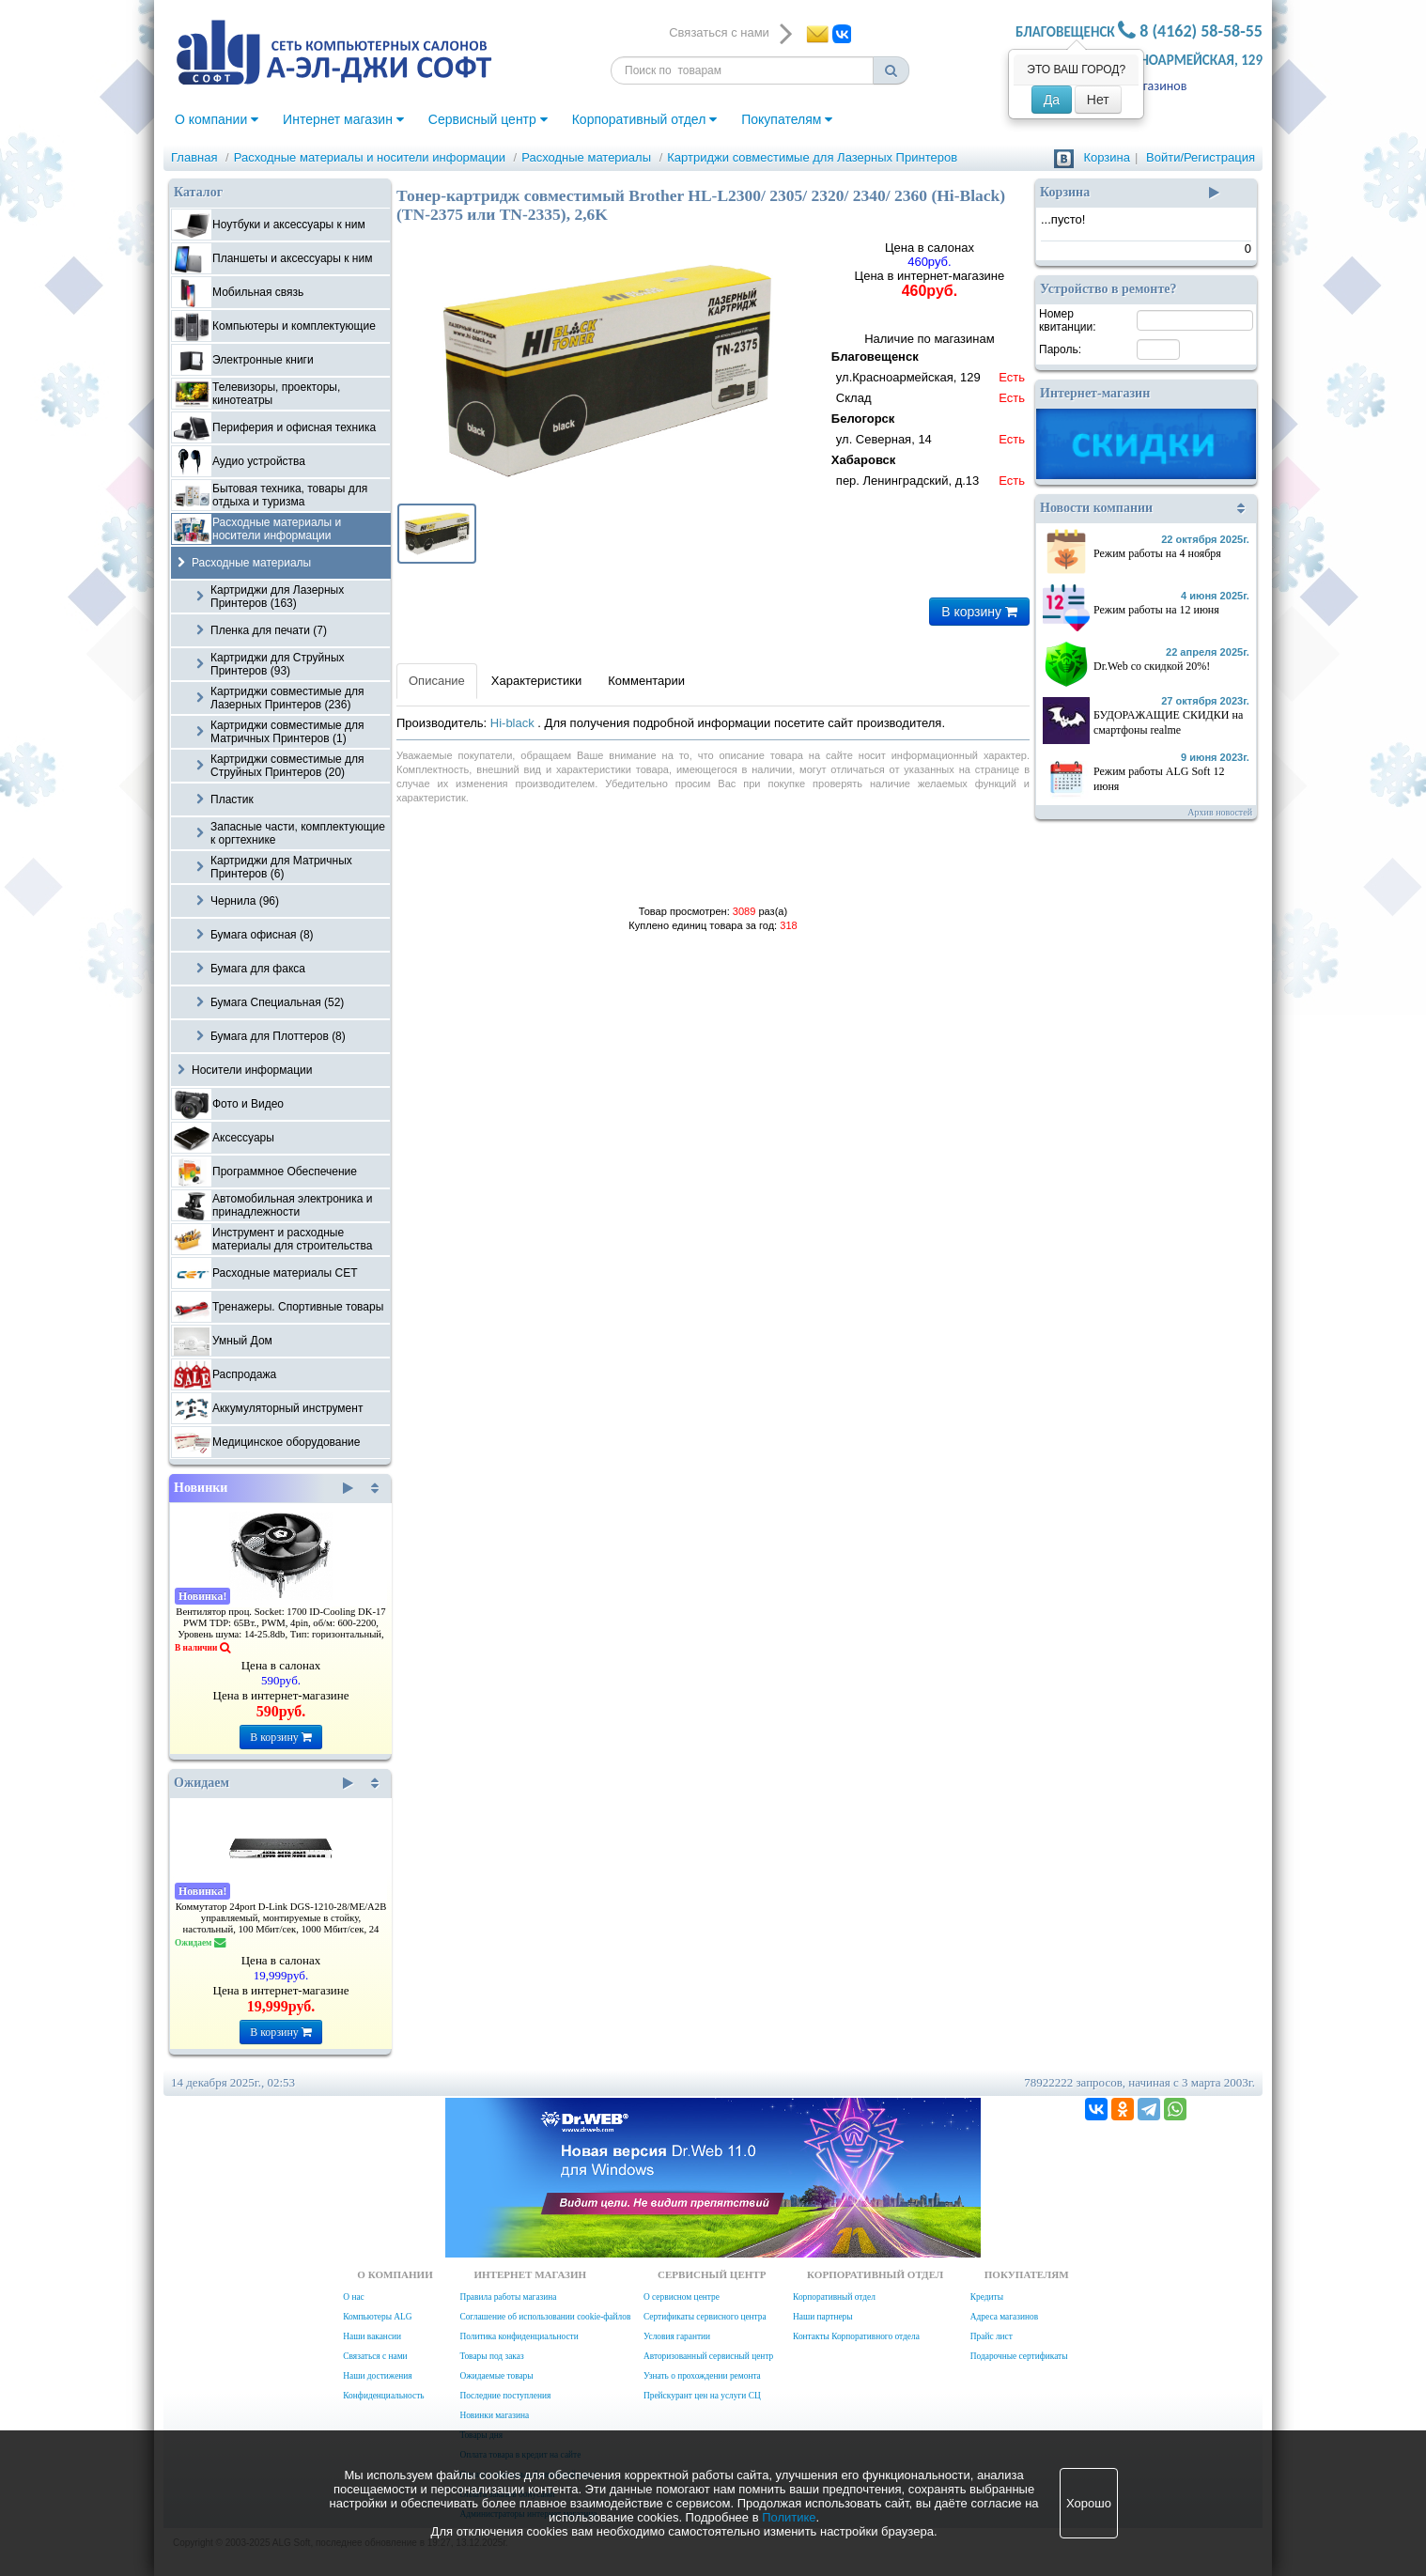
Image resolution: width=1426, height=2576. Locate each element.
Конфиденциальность (383, 2395)
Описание (437, 681)
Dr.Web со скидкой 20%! (1151, 666)
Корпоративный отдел (645, 119)
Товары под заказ (491, 2356)
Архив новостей (1219, 812)
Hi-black (514, 723)
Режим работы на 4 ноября (1157, 553)
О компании (216, 119)
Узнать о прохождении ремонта (702, 2376)
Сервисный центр (488, 119)
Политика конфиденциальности (518, 2336)
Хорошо (1088, 2503)
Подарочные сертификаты (1019, 2356)
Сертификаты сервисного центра (705, 2316)
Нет (1098, 99)
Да (1052, 99)
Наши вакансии (372, 2336)
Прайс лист (991, 2336)
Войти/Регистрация (1200, 157)
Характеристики (536, 681)
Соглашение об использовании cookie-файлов (544, 2316)
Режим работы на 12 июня (1156, 609)
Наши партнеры (823, 2316)
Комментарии (646, 681)
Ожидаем (263, 1783)
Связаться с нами (375, 2356)
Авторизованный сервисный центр (708, 2356)
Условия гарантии (676, 2336)
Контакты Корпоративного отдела (856, 2336)
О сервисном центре (681, 2297)
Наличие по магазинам (929, 412)
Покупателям (786, 119)
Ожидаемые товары (496, 2376)
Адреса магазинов (1004, 2316)
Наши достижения (377, 2376)
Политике (788, 2517)
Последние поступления (504, 2395)
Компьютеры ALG (377, 2316)
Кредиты (986, 2297)
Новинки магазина (494, 2415)
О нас (353, 2297)
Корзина (1106, 157)
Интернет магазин (343, 119)
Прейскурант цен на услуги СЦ (702, 2395)
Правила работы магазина (507, 2297)
